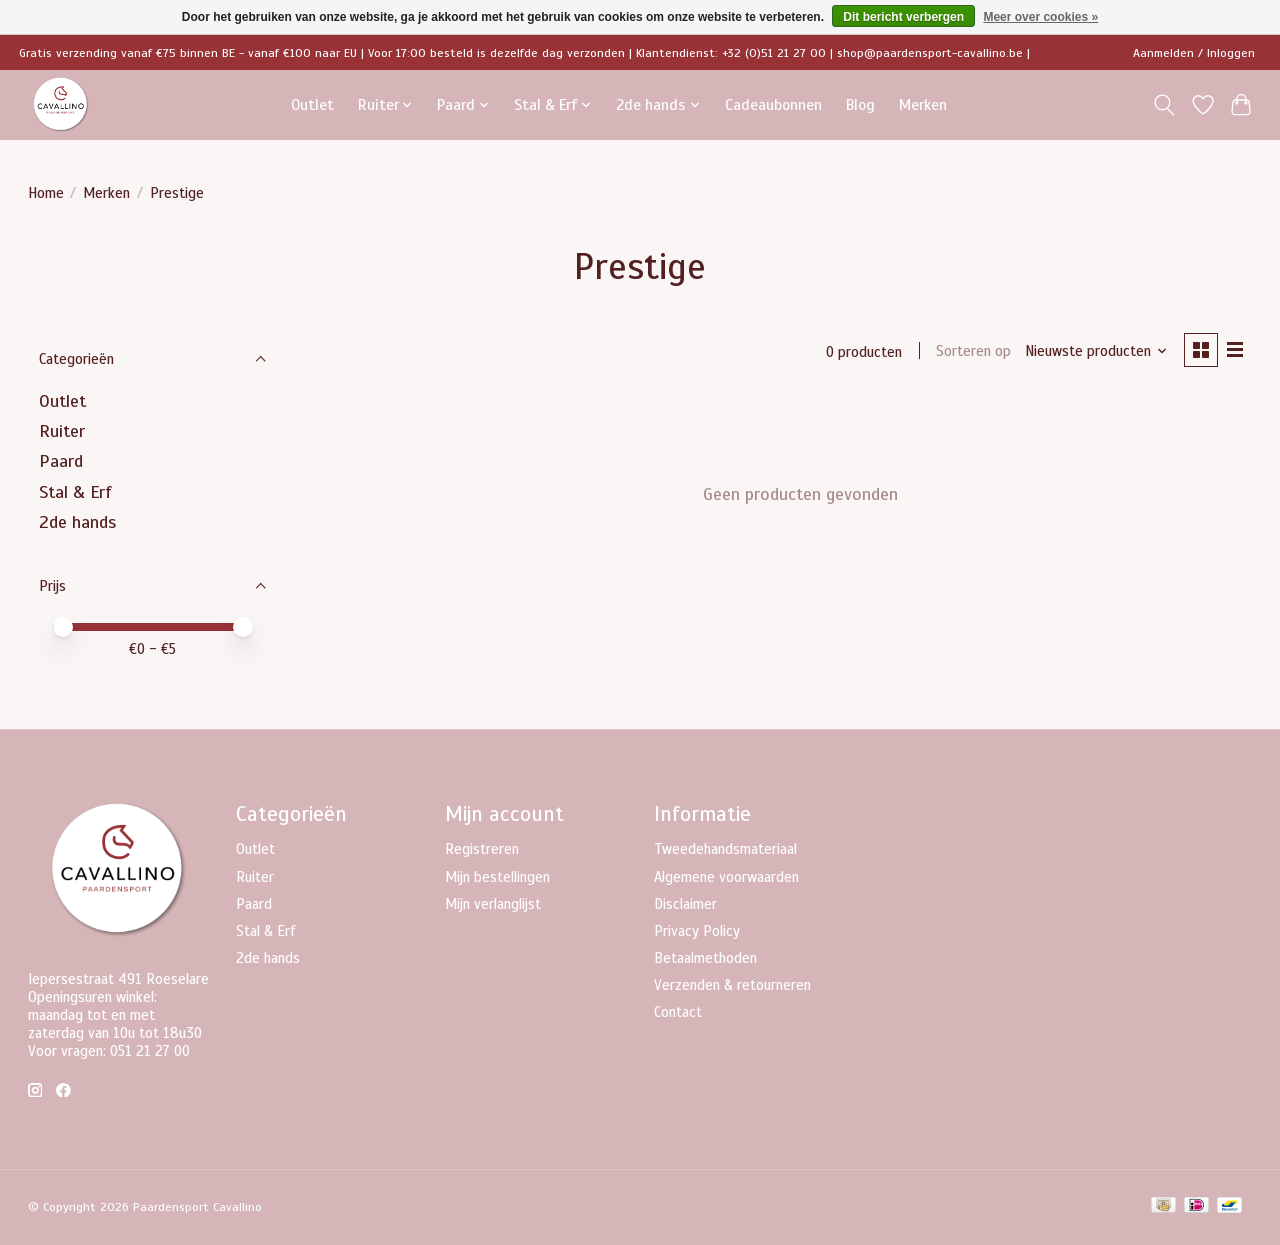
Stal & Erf (75, 492)
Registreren (482, 849)
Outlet (312, 104)
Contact (678, 1012)
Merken (923, 104)
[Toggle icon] (1163, 105)
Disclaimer (685, 904)
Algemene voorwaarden (726, 877)
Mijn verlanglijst (493, 904)
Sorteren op (973, 352)
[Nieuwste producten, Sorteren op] (1095, 352)
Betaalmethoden (705, 958)
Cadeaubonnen (773, 104)
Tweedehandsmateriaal (725, 849)
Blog (860, 104)
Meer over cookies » (1040, 17)
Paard (61, 461)
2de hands (77, 522)
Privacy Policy (697, 931)
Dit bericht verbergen (903, 17)
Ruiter (62, 431)
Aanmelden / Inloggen (1194, 53)
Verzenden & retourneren (732, 985)
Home (46, 193)
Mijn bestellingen (497, 877)
